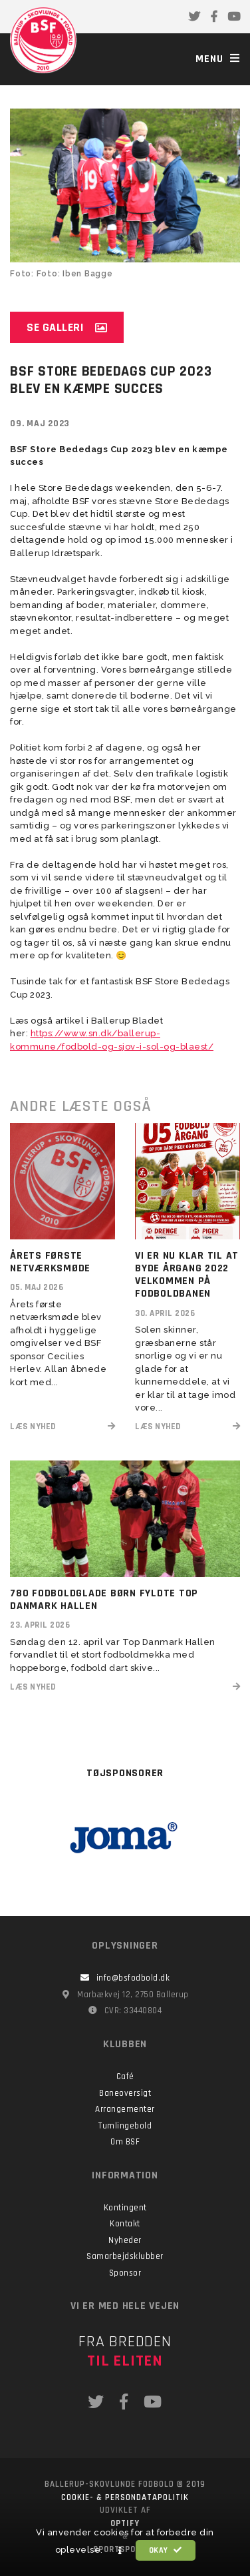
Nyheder (125, 2240)
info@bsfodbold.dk (125, 1978)
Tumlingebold (125, 2125)
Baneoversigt (125, 2093)
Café (125, 2076)
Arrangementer (125, 2109)
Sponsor (125, 2273)
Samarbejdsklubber (125, 2256)
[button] (120, 2550)
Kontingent (125, 2207)
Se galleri (67, 327)
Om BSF (125, 2141)
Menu (217, 59)
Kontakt (125, 2223)
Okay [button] (165, 2550)
